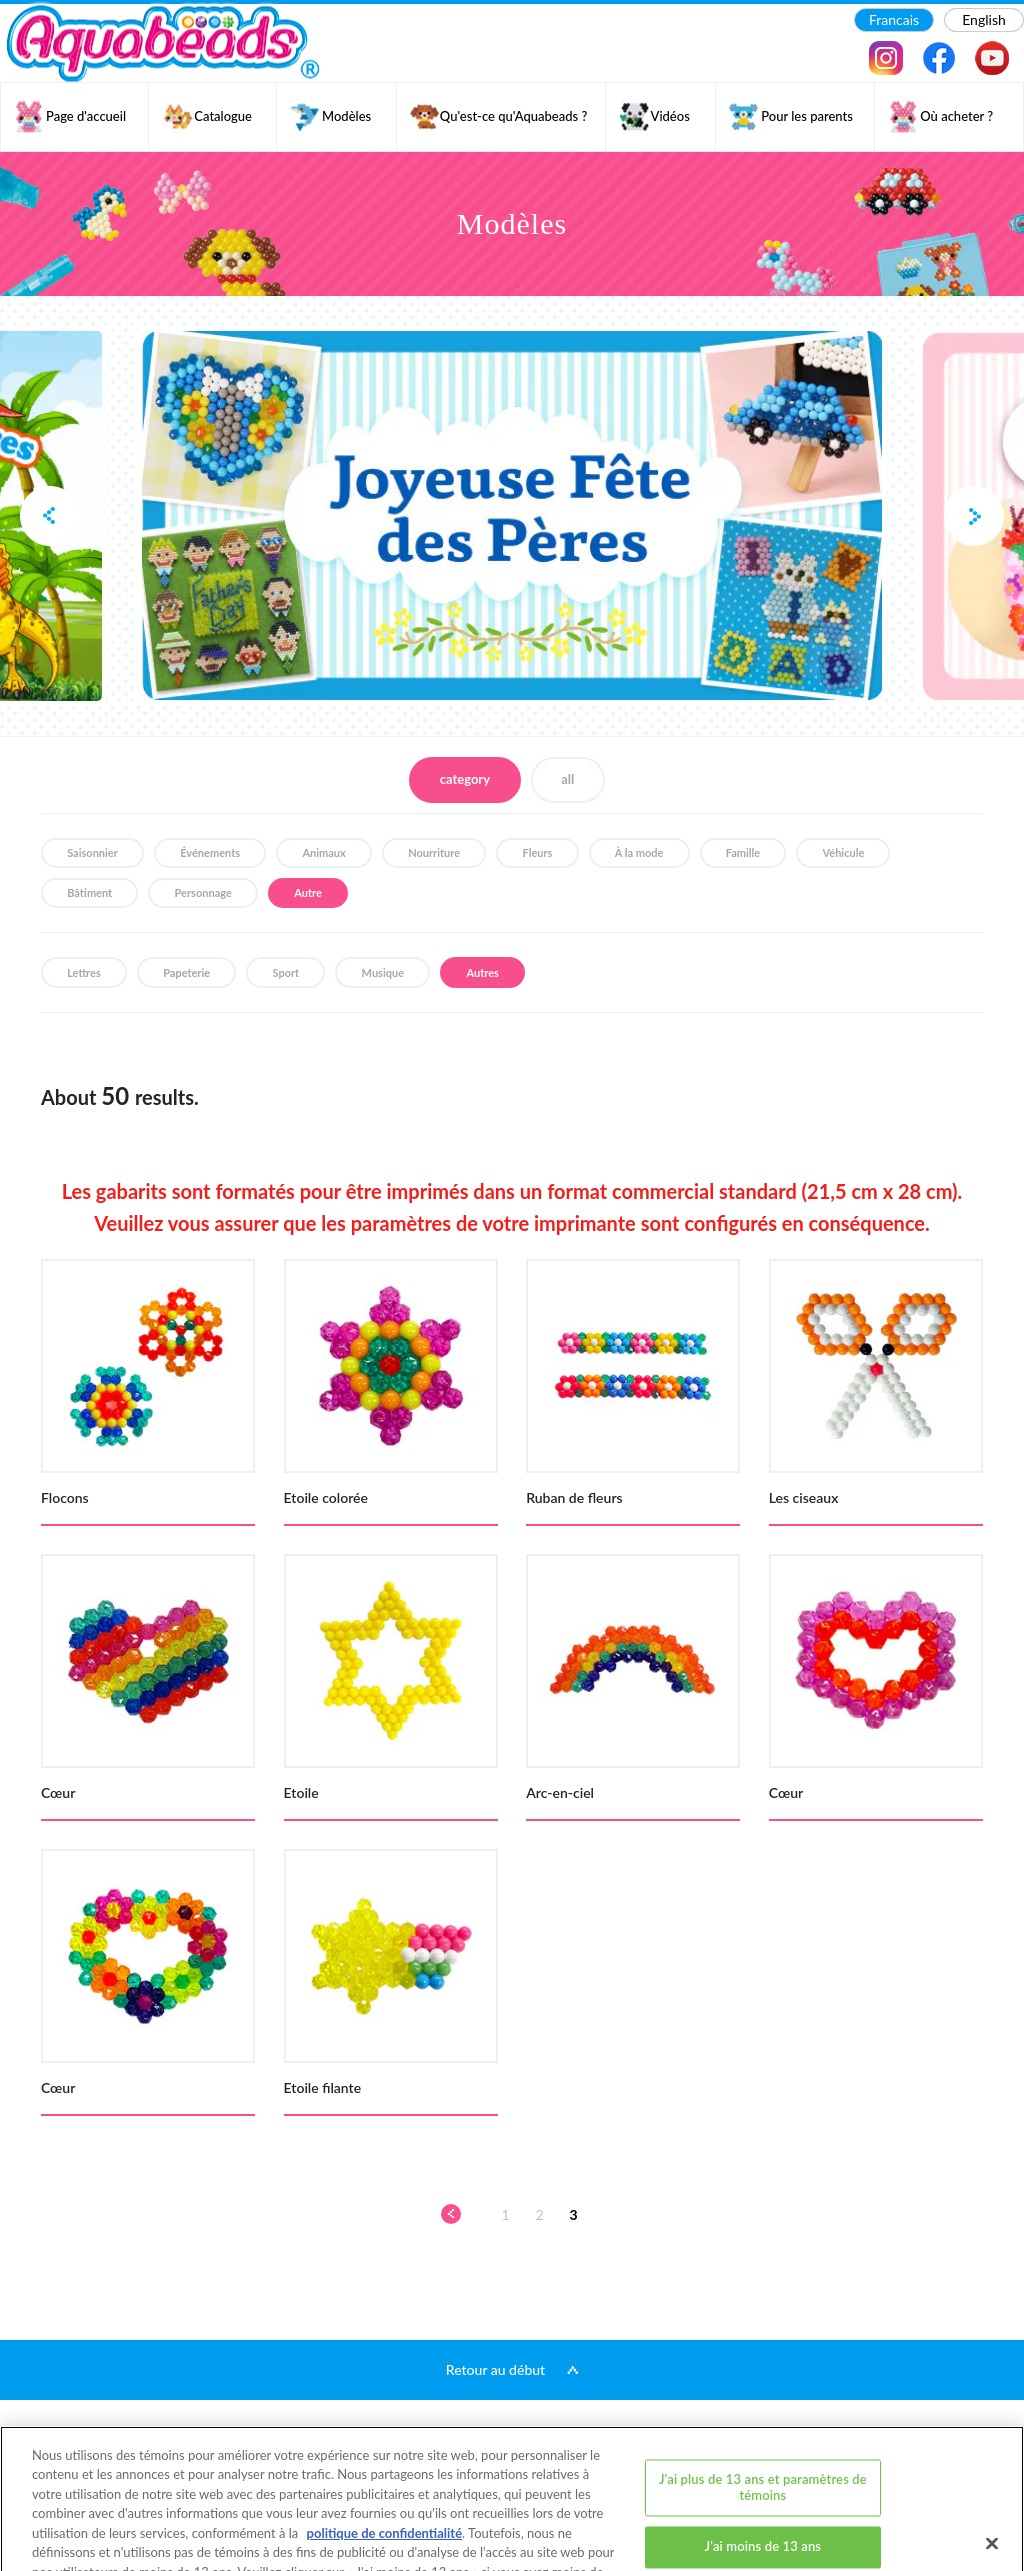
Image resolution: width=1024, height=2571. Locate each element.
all (567, 779)
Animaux (323, 852)
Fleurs (538, 852)
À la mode (639, 852)
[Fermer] (992, 2470)
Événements (210, 852)
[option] (512, 515)
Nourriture (434, 852)
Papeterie (186, 972)
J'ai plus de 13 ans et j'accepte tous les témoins (763, 2533)
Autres (482, 972)
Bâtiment (89, 892)
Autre (308, 892)
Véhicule (844, 852)
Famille (743, 852)
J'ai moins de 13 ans (763, 2473)
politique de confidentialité (384, 2460)
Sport (286, 972)
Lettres (84, 972)
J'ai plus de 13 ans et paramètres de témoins (763, 2414)
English (984, 19)
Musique (383, 972)
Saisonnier (92, 852)
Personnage (203, 892)
